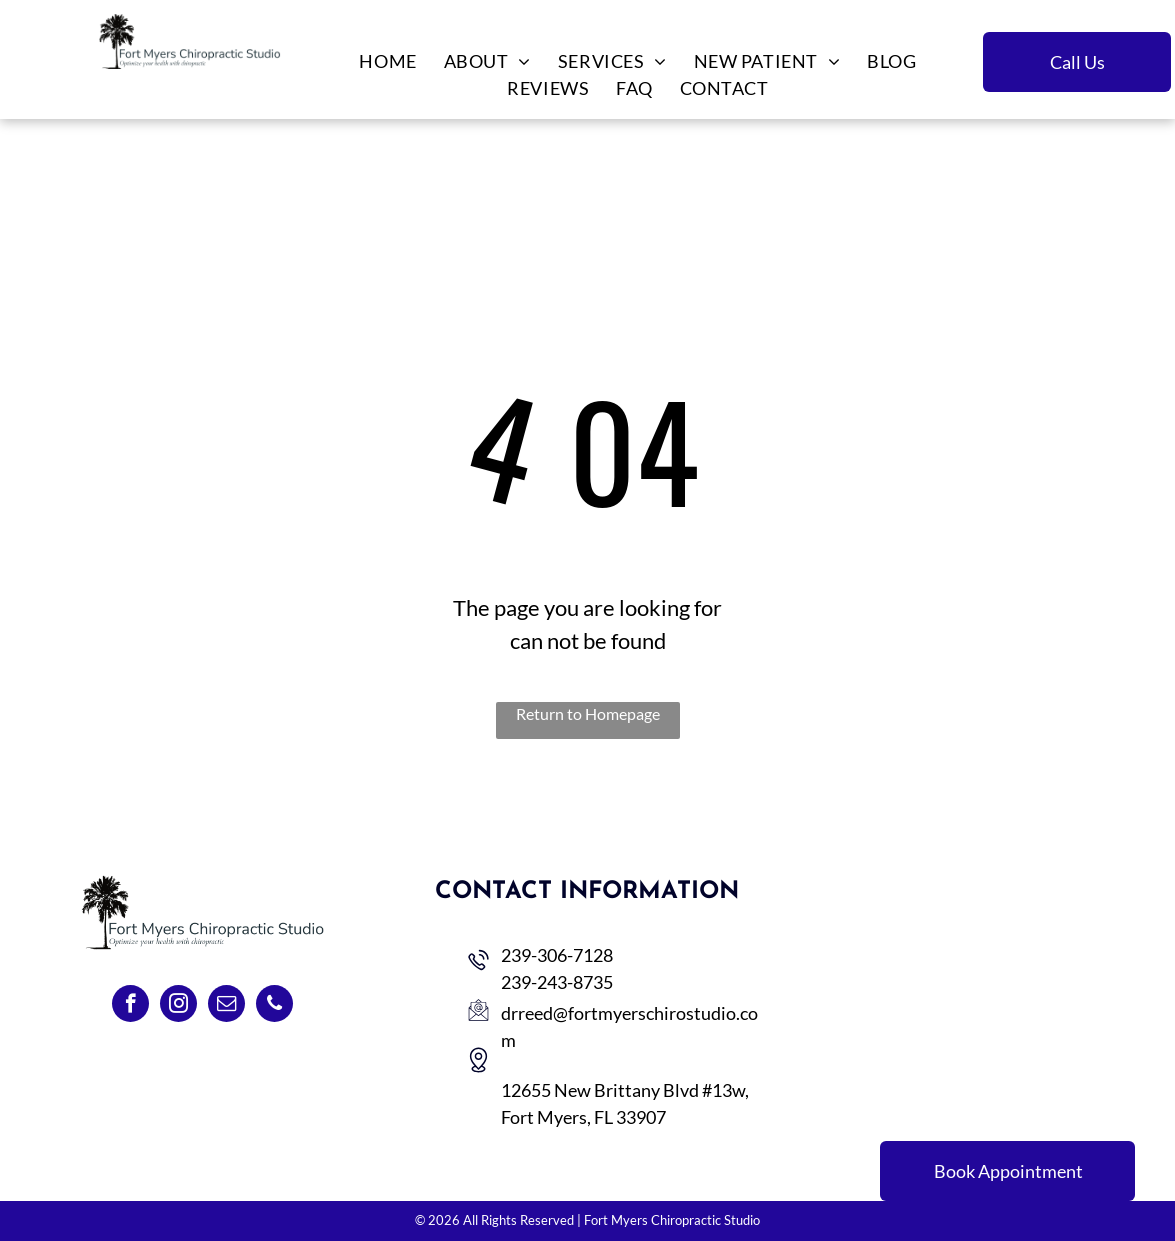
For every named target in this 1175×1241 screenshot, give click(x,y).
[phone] (274, 1006)
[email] (226, 1006)
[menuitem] (386, 61)
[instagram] (178, 1006)
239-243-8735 (557, 982)
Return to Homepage (588, 713)
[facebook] (130, 1006)
